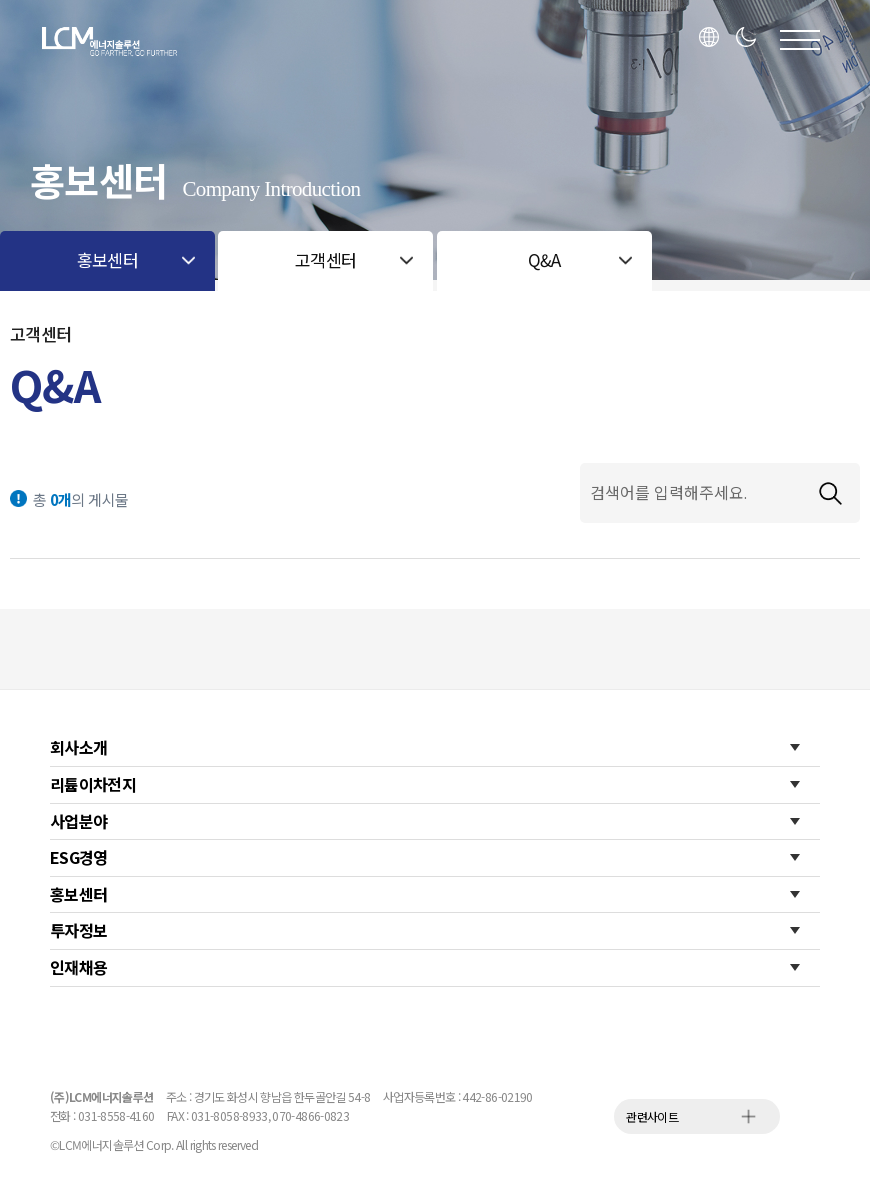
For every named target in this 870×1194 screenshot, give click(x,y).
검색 (830, 493)
